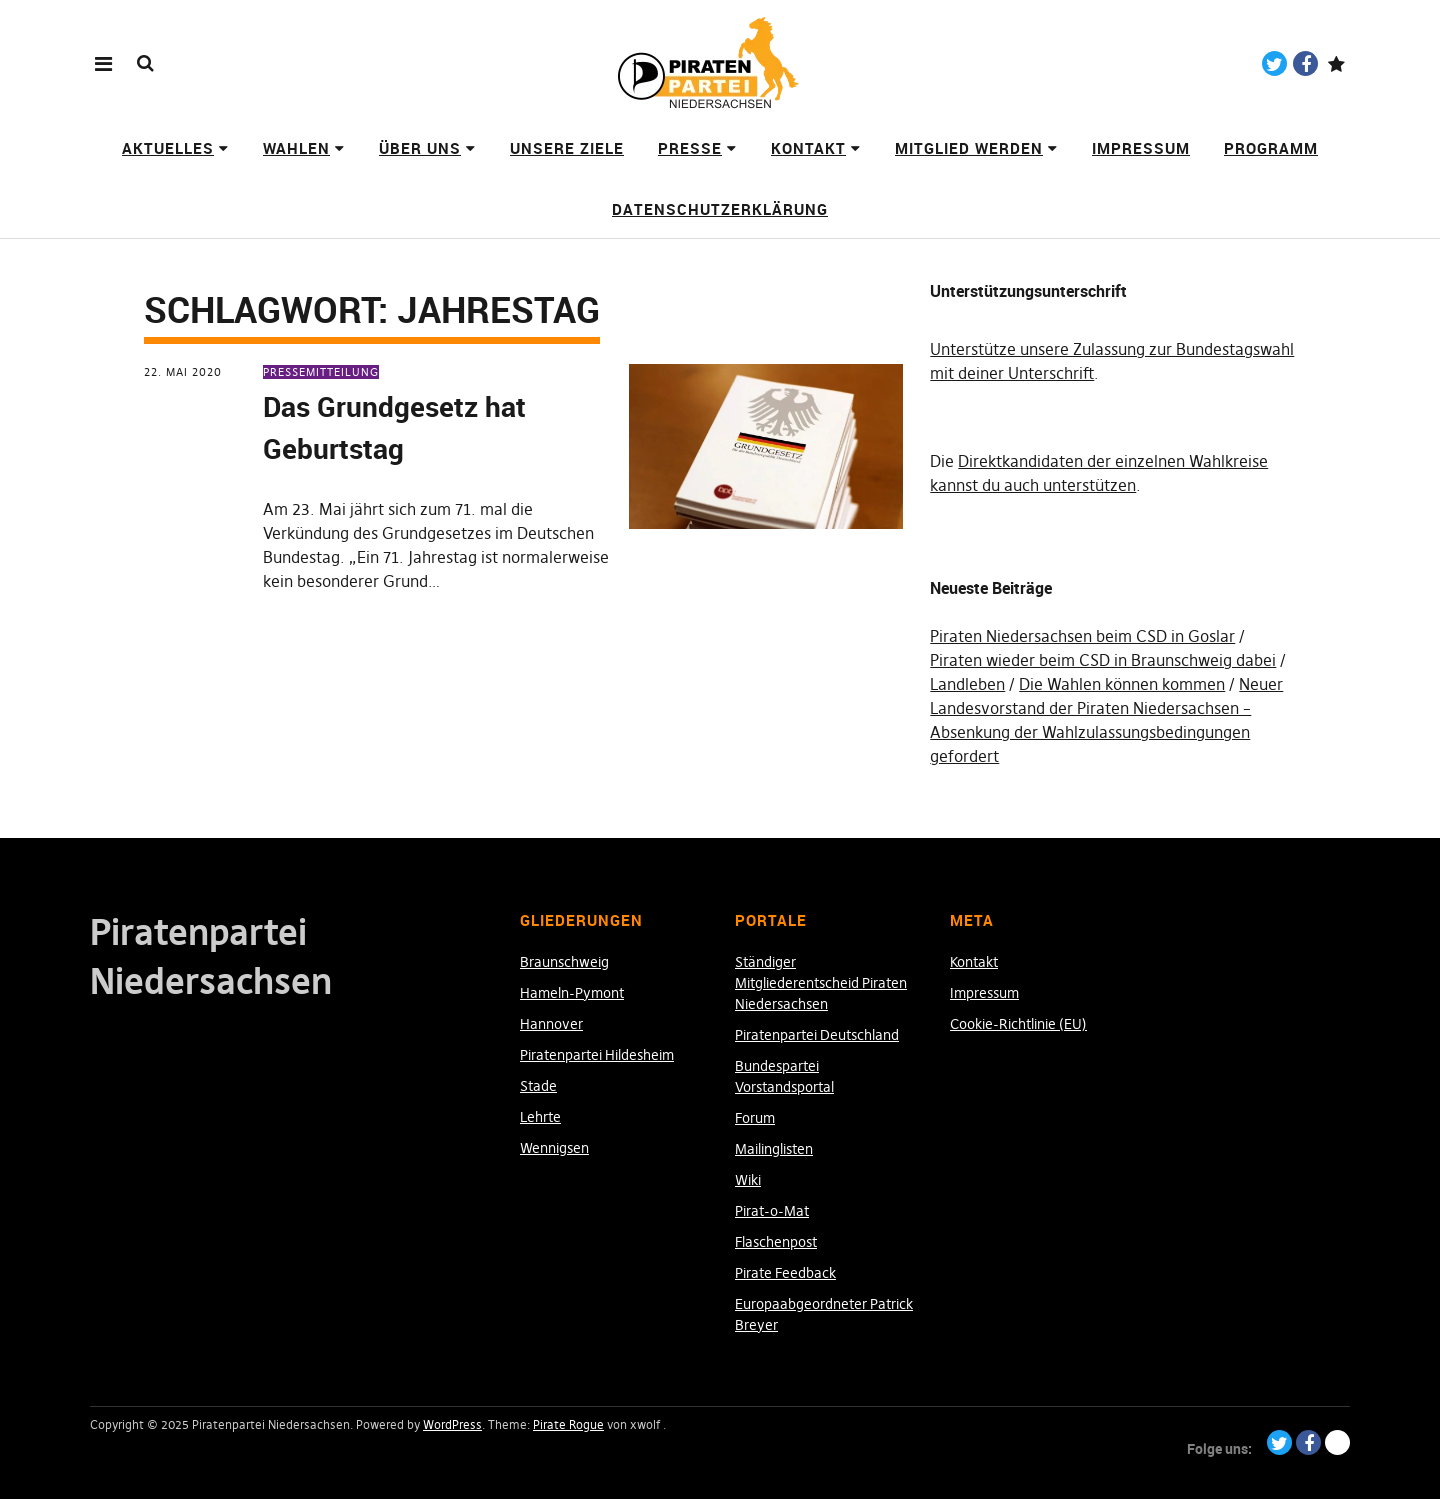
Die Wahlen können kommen (1122, 684)
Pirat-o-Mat (772, 1211)
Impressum (1141, 148)
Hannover (551, 1024)
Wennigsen (554, 1148)
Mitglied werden (969, 148)
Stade (538, 1086)
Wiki (748, 1180)
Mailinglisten (774, 1149)
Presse (690, 148)
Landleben (967, 684)
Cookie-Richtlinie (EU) (1018, 1024)
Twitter (1274, 63)
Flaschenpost (776, 1242)
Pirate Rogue (568, 1424)
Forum (755, 1118)
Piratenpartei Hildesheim (597, 1055)
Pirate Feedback (785, 1273)
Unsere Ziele (567, 148)
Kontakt (808, 148)
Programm (1271, 148)
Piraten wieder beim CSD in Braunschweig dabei (1103, 660)
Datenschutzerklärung (720, 209)
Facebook (1305, 63)
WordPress (452, 1424)
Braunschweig (564, 962)
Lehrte (540, 1117)
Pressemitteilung (321, 372)
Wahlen (296, 148)
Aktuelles (168, 148)
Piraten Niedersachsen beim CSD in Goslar (1082, 636)
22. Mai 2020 (183, 372)
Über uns (420, 148)
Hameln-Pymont (572, 993)
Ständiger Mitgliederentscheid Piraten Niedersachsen (821, 983)
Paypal (1336, 63)
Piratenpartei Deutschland (817, 1035)
